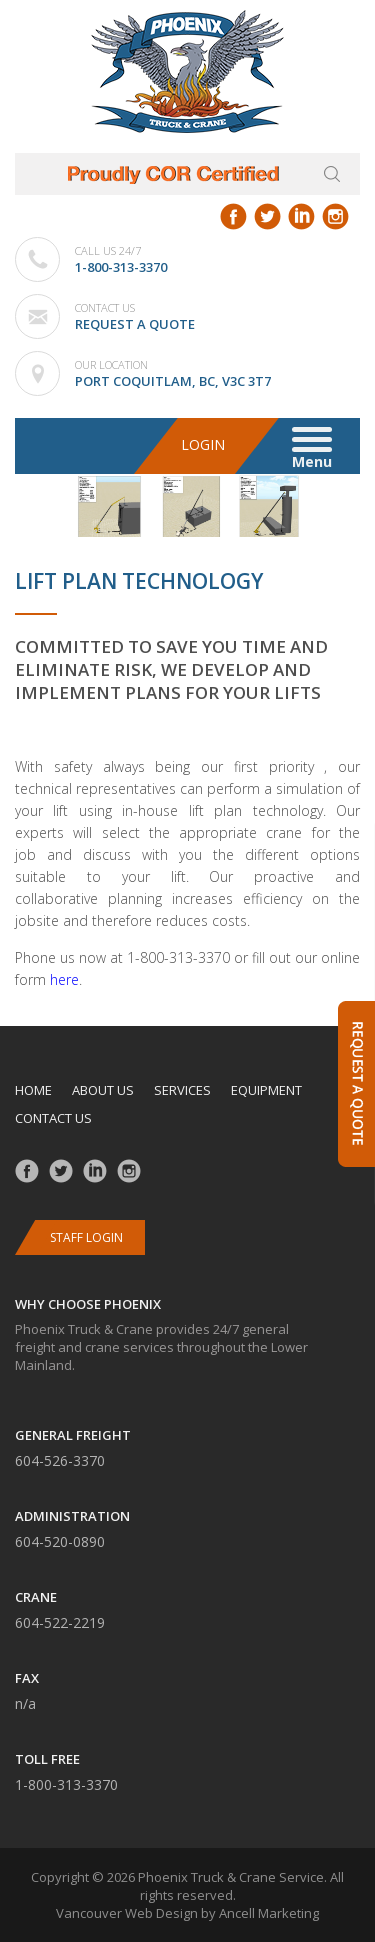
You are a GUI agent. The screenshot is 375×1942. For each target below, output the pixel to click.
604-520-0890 (60, 1541)
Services (182, 1090)
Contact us (53, 1118)
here (64, 979)
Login (203, 444)
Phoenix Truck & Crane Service (231, 1877)
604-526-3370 (60, 1460)
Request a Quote (135, 324)
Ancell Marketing (269, 1913)
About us (103, 1090)
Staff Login (86, 1237)
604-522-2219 (60, 1622)
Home (33, 1090)
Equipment (266, 1090)
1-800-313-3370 (121, 267)
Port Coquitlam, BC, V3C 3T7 (173, 381)
